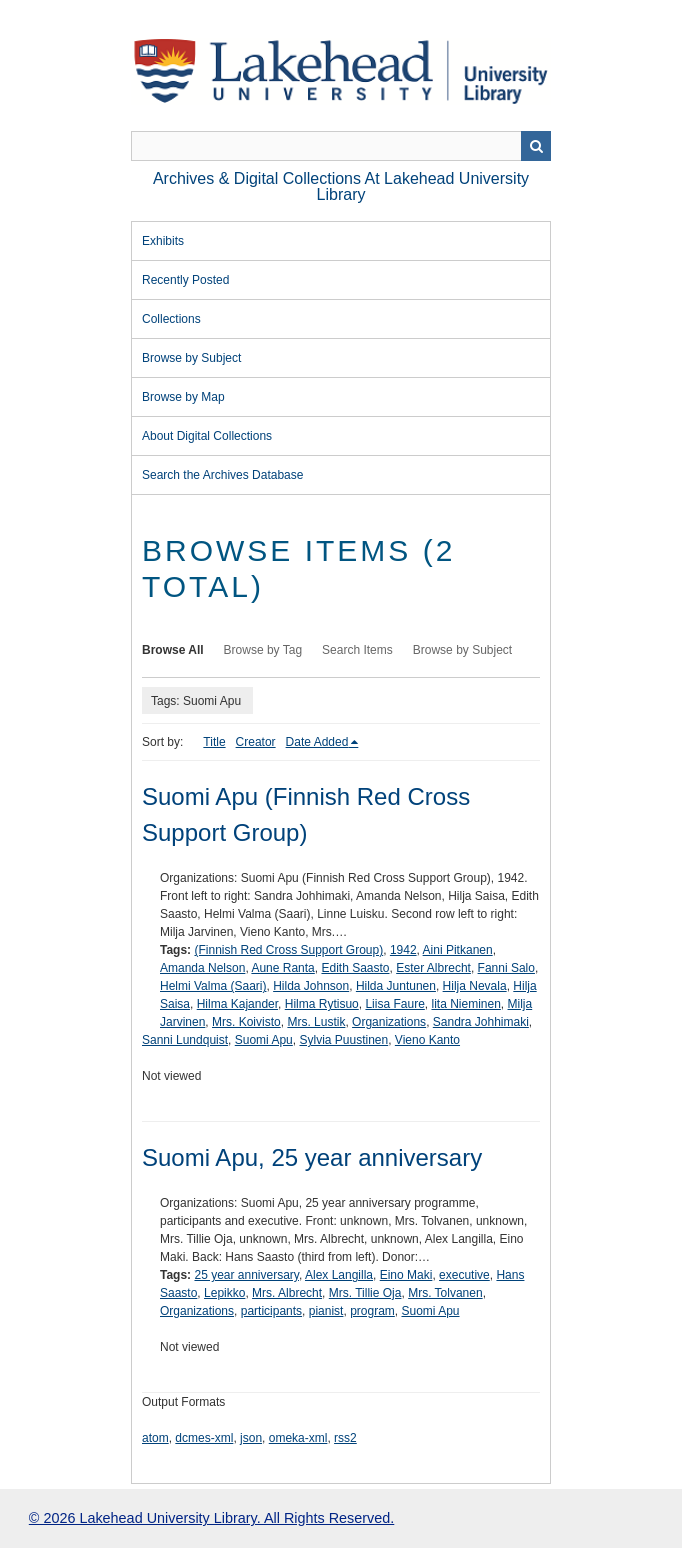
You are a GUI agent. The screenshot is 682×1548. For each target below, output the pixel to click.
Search (536, 146)
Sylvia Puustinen (343, 1040)
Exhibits (163, 241)
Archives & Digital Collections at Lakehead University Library (341, 186)
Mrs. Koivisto (246, 1022)
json (251, 1438)
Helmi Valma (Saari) (213, 986)
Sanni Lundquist (185, 1040)
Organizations (389, 1022)
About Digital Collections (207, 436)
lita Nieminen (465, 1004)
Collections (171, 319)
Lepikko (224, 1293)
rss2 (345, 1438)
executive (464, 1275)
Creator (256, 742)
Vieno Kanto (427, 1040)
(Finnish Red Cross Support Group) (288, 950)
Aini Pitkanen (458, 950)
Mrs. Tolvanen (445, 1293)
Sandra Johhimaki (481, 1022)
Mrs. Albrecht (287, 1293)
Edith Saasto (355, 968)
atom (155, 1438)
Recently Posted (185, 280)
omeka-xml (298, 1438)
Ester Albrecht (433, 968)
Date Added (317, 742)
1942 (403, 950)
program (372, 1311)
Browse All (173, 650)
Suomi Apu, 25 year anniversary (312, 1157)
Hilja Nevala (475, 986)
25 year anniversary (246, 1275)
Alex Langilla (339, 1275)
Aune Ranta (282, 968)
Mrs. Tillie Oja (365, 1293)
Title (214, 742)
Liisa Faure (394, 1004)
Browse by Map (183, 397)
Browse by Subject (191, 358)
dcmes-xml (204, 1438)
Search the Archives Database (222, 475)
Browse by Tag (263, 650)
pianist (326, 1311)
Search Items (357, 650)
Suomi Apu (264, 1040)
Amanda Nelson (202, 968)
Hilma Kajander (237, 1004)
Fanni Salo (506, 968)
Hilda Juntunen (396, 986)
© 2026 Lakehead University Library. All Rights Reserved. (211, 1518)
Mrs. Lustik (316, 1022)
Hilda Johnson (311, 986)
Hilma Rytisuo (322, 1004)
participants (271, 1311)
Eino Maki (406, 1275)
